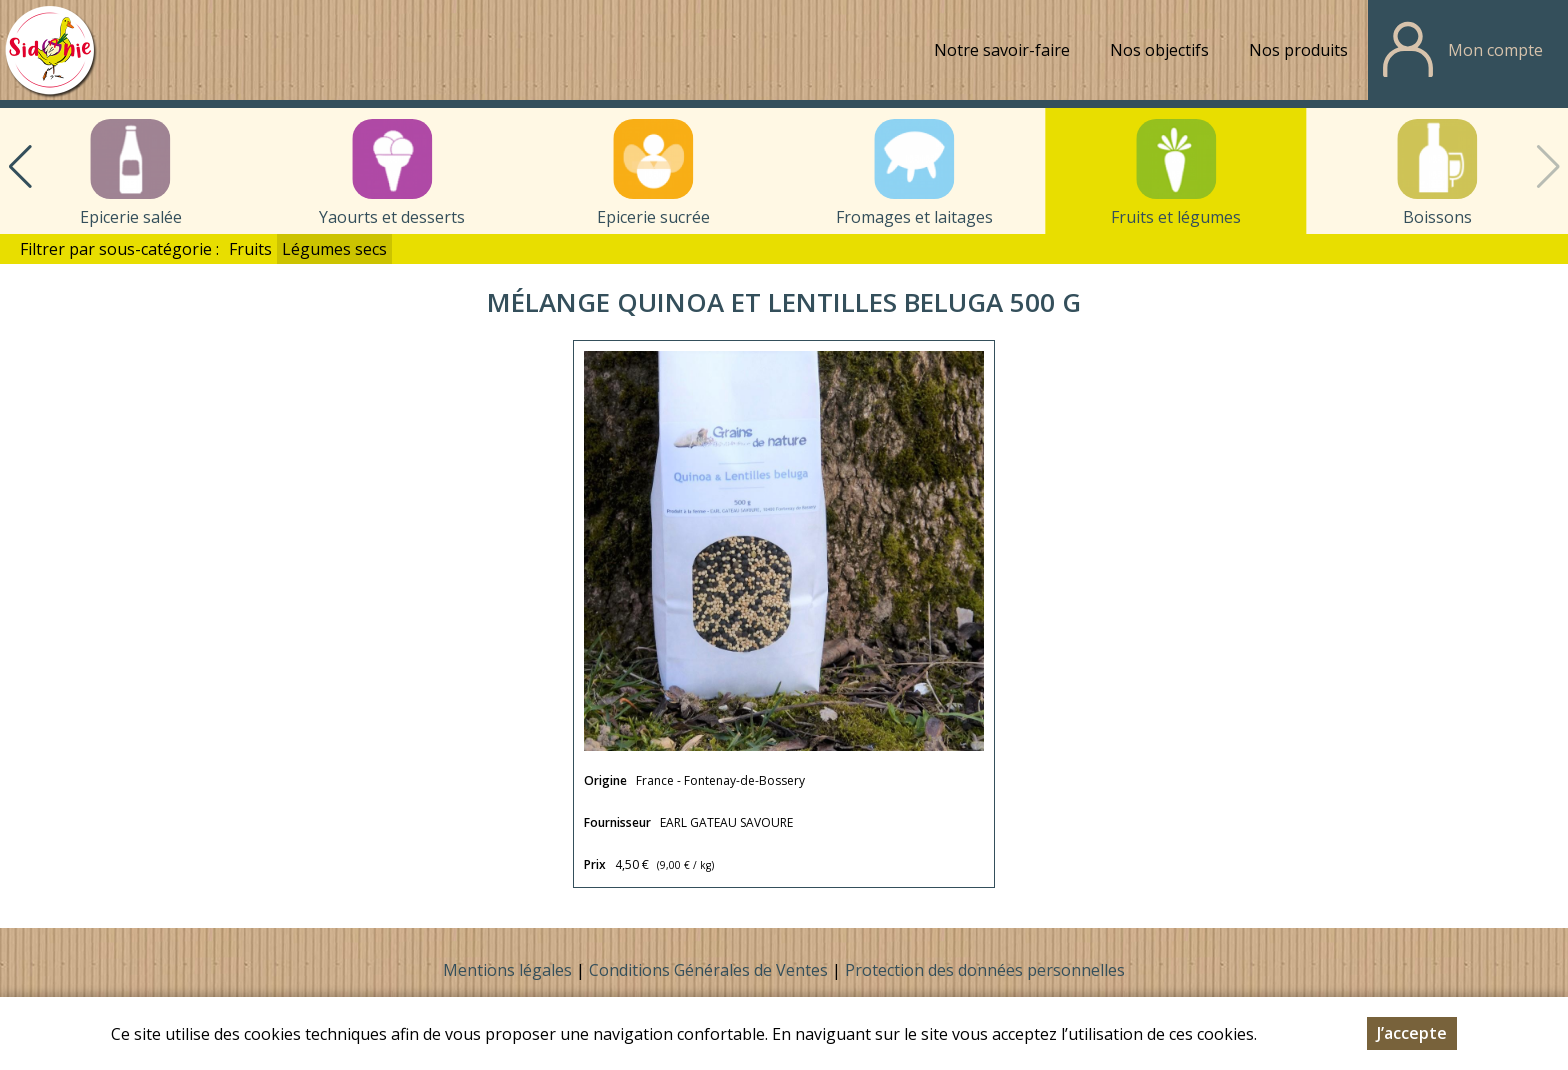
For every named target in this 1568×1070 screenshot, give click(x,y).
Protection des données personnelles (985, 970)
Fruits (250, 249)
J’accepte (1412, 1053)
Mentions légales (507, 970)
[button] (20, 167)
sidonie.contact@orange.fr (1101, 1014)
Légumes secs (334, 249)
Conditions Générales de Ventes (710, 970)
